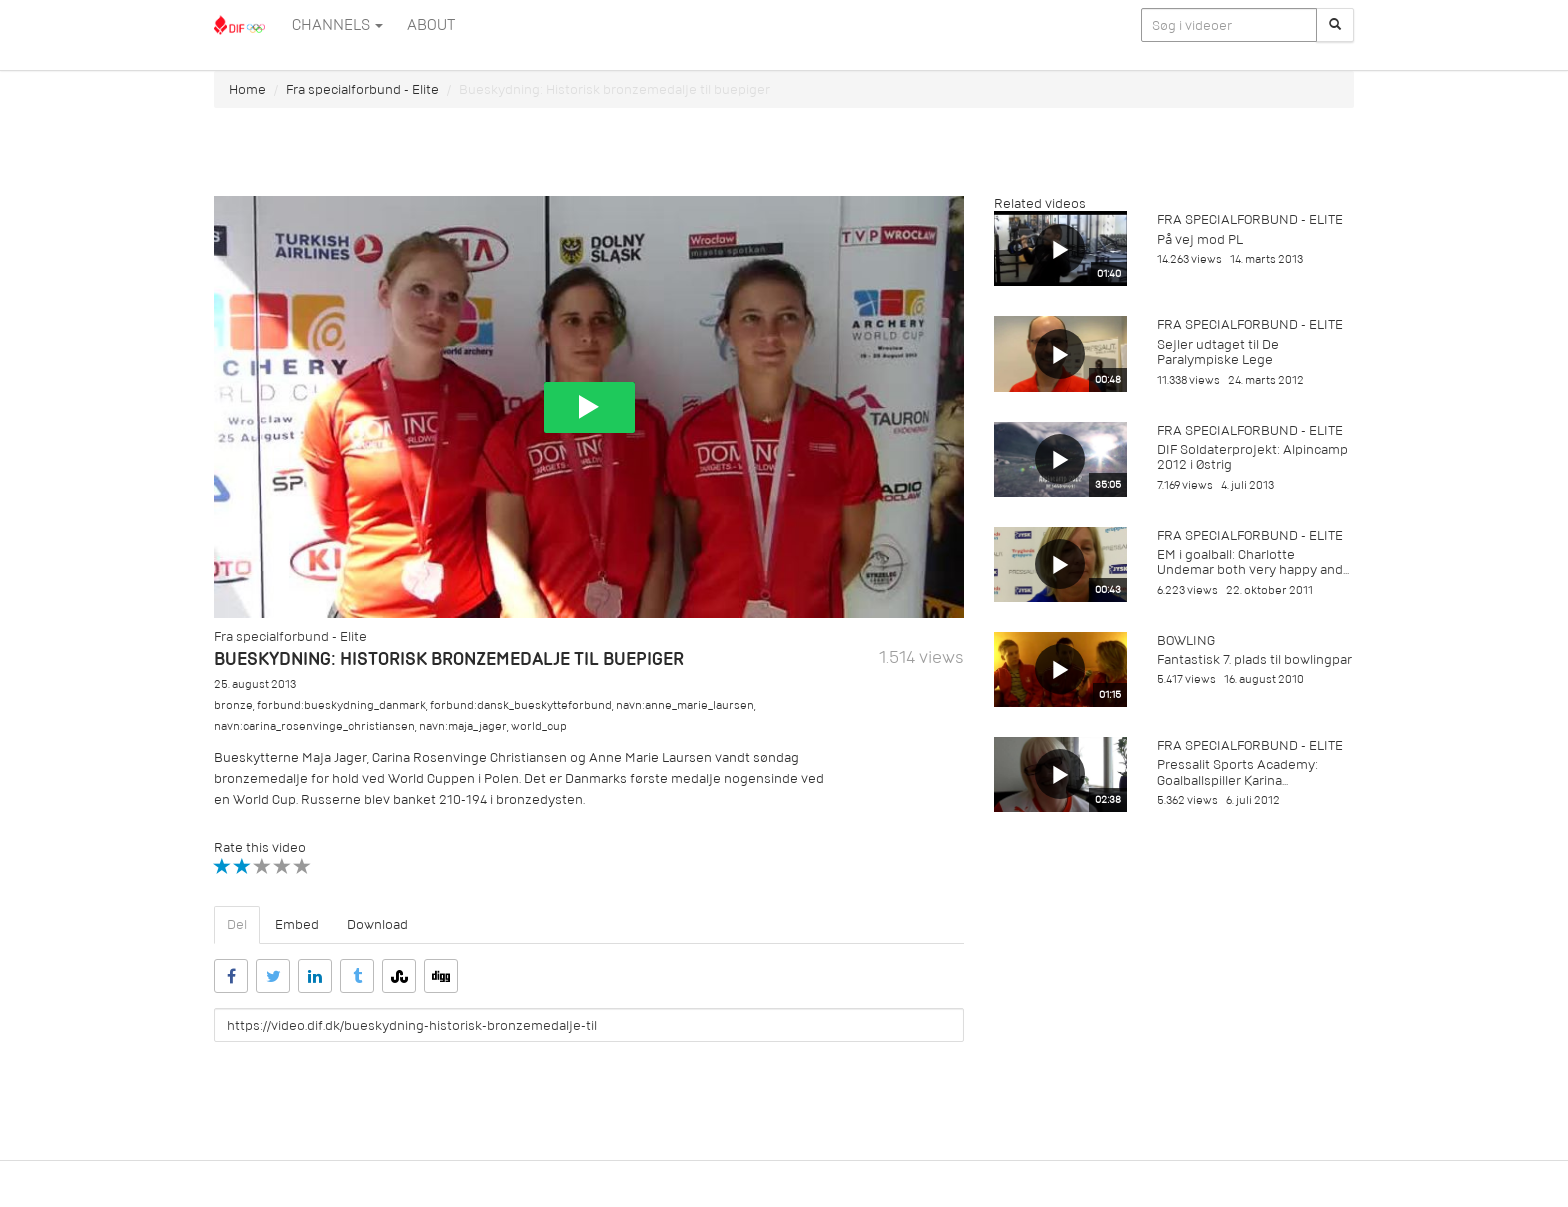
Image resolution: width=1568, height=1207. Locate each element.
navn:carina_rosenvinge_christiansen (314, 726)
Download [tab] (377, 924)
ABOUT (431, 25)
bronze (233, 705)
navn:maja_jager (463, 726)
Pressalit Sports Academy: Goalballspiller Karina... (1237, 772)
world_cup (539, 726)
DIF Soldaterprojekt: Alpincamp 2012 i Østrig (1252, 457)
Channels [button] (337, 25)
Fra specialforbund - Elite (362, 89)
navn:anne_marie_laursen (685, 705)
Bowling (1186, 640)
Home (247, 89)
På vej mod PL (1200, 239)
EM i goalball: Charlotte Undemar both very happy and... (1253, 562)
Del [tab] (237, 924)
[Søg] (1335, 25)
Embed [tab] (297, 924)
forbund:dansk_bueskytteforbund (521, 705)
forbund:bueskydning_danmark (341, 705)
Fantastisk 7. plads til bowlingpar (1254, 659)
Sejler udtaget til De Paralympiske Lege (1218, 352)
